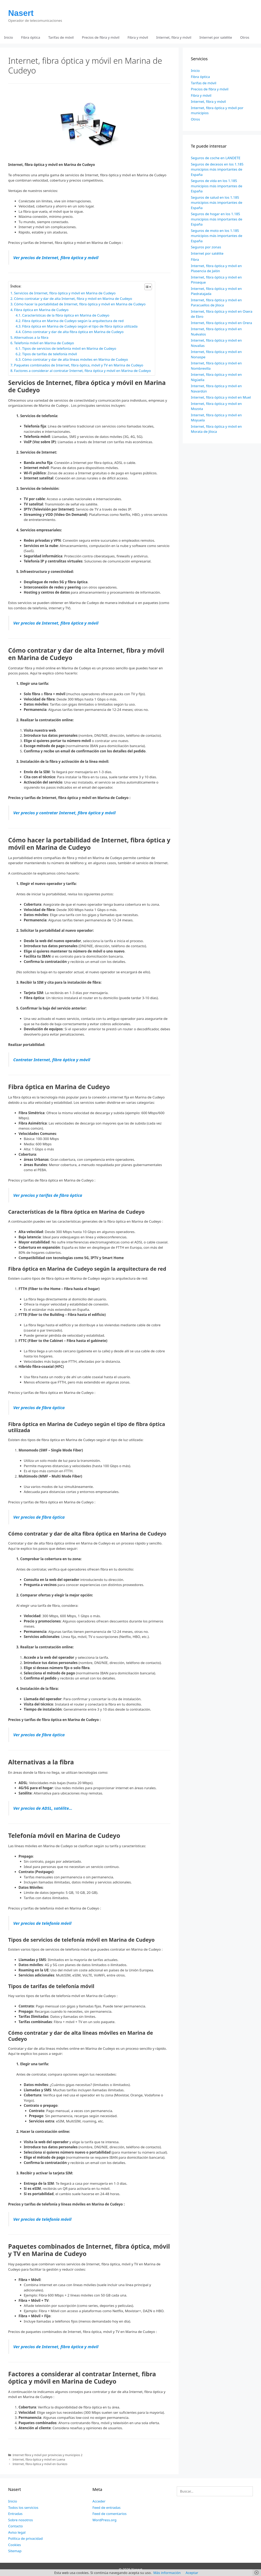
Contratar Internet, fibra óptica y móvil (51, 1059)
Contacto (15, 2526)
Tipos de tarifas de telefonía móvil (49, 354)
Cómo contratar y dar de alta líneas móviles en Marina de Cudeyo (75, 359)
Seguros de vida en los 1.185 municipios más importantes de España (216, 185)
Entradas (15, 2513)
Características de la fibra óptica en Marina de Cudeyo (65, 315)
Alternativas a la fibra (31, 337)
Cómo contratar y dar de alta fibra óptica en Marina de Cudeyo (72, 331)
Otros (244, 37)
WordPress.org (104, 2520)
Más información (167, 2572)
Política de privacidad (25, 2538)
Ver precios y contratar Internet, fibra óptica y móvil (64, 813)
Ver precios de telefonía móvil (42, 1923)
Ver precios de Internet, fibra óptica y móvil (55, 257)
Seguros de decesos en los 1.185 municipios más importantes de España (217, 169)
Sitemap (14, 2551)
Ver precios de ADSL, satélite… (42, 1808)
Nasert (21, 13)
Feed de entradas (106, 2507)
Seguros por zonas (206, 247)
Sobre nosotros (20, 2520)
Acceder (98, 2501)
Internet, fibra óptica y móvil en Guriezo (40, 2464)
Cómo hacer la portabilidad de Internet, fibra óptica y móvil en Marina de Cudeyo (80, 304)
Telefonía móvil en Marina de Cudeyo (44, 343)
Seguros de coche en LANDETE (215, 158)
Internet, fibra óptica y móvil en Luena (39, 2459)
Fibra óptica (30, 37)
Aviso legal (16, 2532)
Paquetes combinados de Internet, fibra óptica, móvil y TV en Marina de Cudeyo (78, 365)
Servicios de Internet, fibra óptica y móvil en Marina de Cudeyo (65, 293)
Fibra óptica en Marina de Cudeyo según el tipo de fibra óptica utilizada (79, 326)
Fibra (195, 259)
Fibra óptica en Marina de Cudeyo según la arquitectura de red (73, 320)
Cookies (14, 2544)
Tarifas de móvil (61, 37)
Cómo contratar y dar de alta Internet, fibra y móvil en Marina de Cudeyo (73, 298)
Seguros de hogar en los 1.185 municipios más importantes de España (216, 219)
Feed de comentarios (109, 2513)
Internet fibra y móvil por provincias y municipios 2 (48, 2455)
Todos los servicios (23, 2507)
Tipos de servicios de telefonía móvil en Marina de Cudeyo (69, 348)
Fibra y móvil (138, 37)
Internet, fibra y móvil (173, 37)
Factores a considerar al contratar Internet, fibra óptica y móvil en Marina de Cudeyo (82, 370)
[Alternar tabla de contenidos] (146, 286)
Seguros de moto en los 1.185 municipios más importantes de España (216, 235)
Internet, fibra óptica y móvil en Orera (221, 322)
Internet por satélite (215, 37)
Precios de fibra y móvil (100, 37)
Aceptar (192, 2572)
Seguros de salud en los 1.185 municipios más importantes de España (216, 202)
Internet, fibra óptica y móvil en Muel (221, 397)
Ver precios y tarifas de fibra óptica (47, 1195)
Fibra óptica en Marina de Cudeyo (41, 309)
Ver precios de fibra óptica (39, 1407)
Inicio (8, 37)
